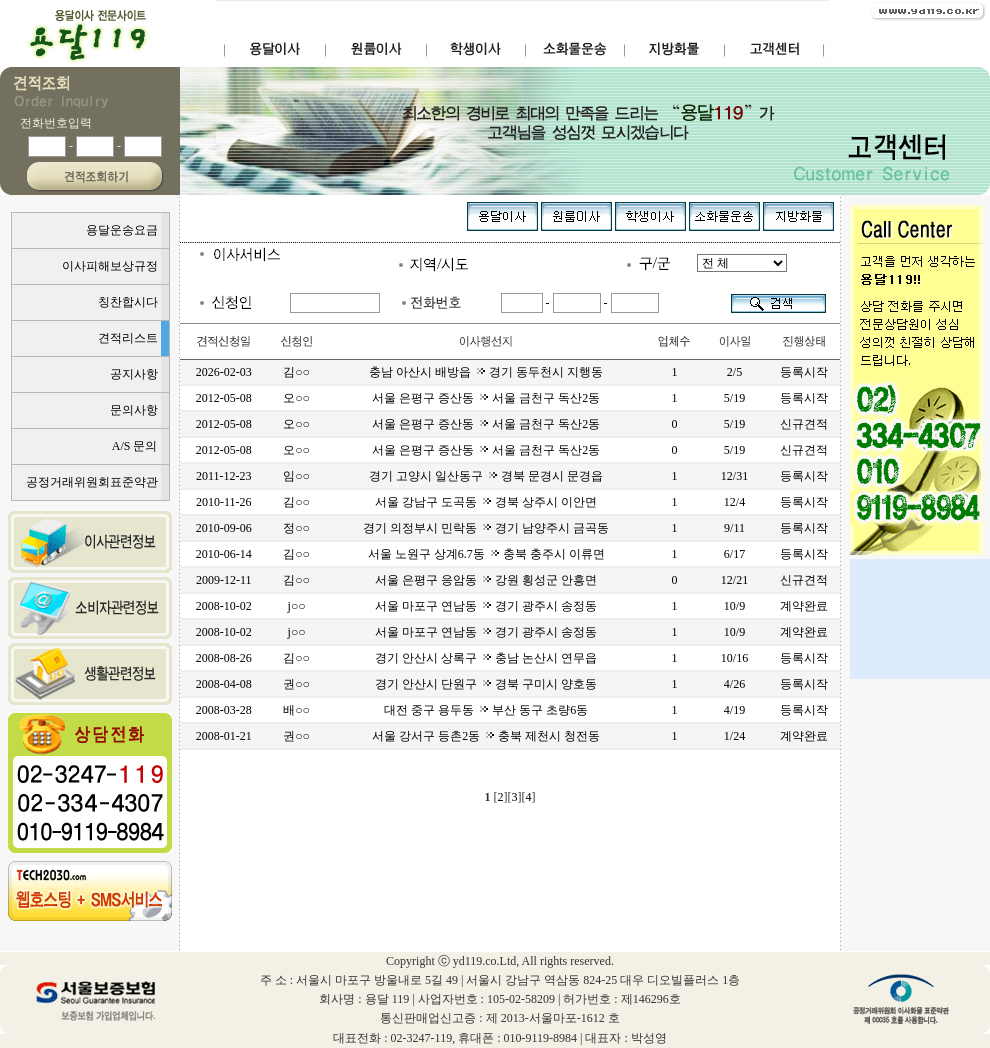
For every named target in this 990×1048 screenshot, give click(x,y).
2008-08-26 (224, 658)
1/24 (734, 736)
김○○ (296, 372)
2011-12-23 (224, 476)
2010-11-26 (224, 502)
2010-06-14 (224, 554)
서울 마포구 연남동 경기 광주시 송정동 (486, 606)
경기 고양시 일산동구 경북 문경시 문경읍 (486, 476)
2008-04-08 (224, 684)
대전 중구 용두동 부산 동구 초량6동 (486, 710)
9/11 (734, 528)
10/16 (734, 658)
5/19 (734, 398)
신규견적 (804, 424)
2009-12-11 (224, 580)
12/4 (734, 502)
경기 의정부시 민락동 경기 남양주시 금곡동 (486, 528)
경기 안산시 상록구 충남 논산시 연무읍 (486, 658)
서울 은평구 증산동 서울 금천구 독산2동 (486, 398)
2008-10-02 (224, 606)
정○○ (296, 528)
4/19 (734, 710)
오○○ (296, 398)
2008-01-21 (224, 736)
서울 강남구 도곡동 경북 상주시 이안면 (486, 502)
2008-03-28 (224, 710)
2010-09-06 (224, 528)
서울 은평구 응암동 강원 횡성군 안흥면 (486, 580)
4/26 (734, 684)
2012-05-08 (224, 398)
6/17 (734, 554)
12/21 (734, 580)
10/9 (734, 606)
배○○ (296, 710)
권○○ (296, 684)
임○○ (296, 476)
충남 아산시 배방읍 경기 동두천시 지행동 (486, 372)
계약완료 (804, 606)
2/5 (734, 372)
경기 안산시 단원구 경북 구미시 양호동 (486, 684)
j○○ (297, 606)
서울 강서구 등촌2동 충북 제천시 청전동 (486, 736)
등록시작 (804, 372)
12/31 (734, 476)
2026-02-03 (224, 372)
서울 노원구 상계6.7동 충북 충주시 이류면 (486, 554)
